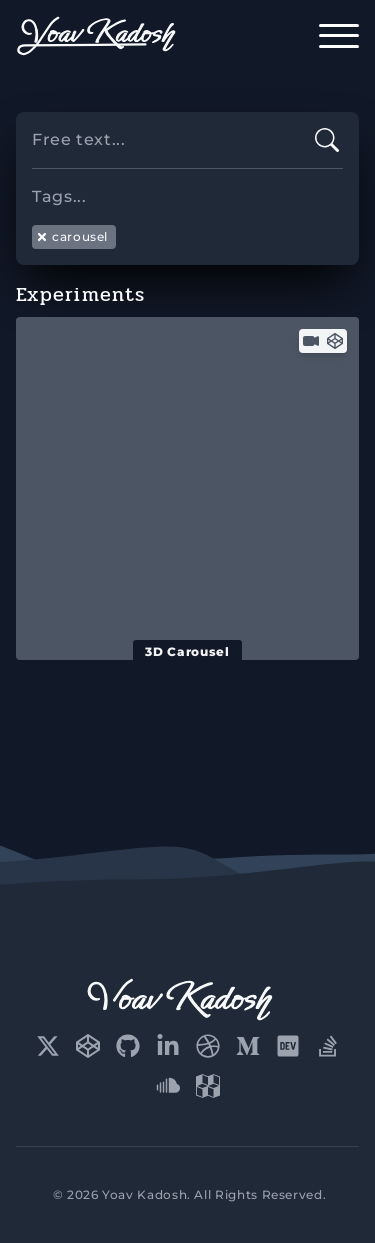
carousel (72, 236)
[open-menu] (339, 36)
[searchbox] (187, 188)
